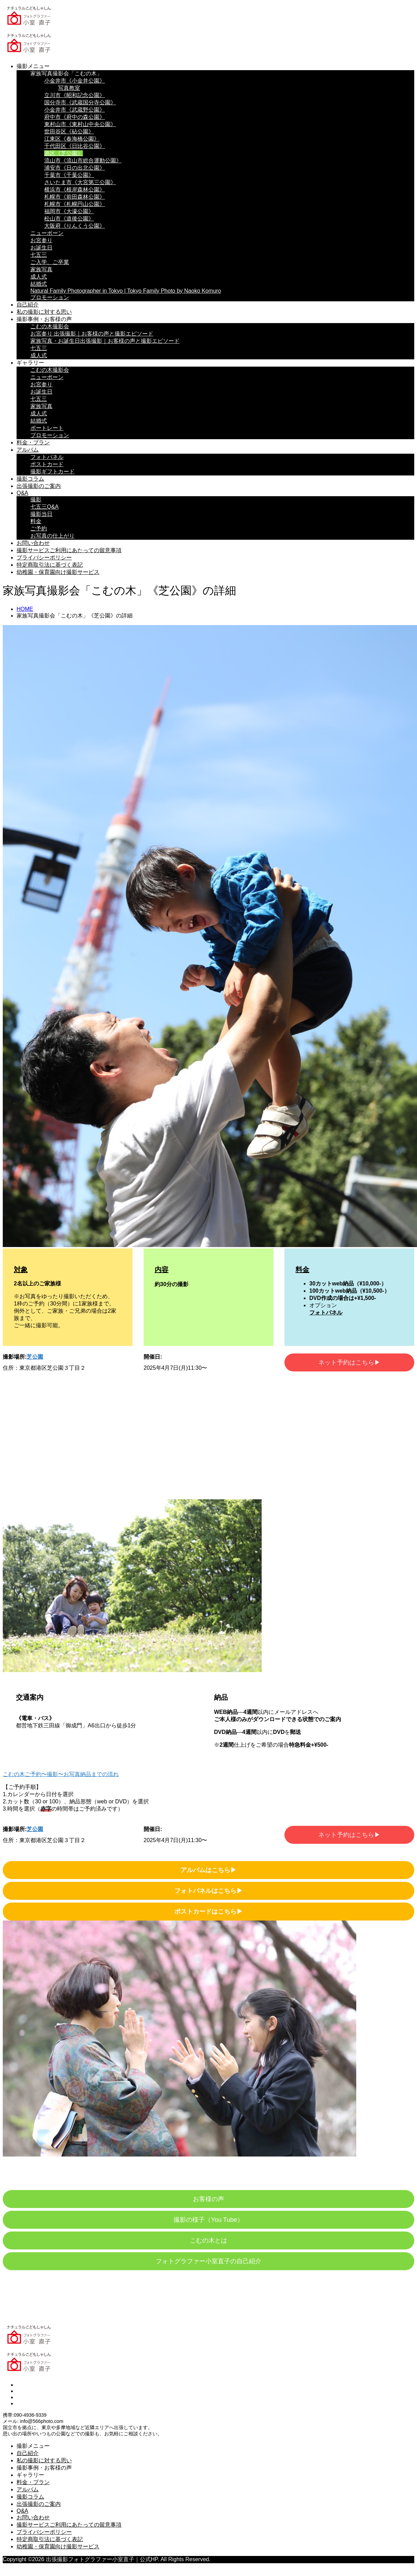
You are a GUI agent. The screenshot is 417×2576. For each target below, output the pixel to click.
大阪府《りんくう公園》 (74, 226)
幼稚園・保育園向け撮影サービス (58, 572)
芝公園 (35, 1357)
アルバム (28, 450)
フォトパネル (47, 457)
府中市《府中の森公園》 (74, 117)
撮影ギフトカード (52, 471)
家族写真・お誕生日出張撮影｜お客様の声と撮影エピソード (105, 341)
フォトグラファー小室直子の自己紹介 (208, 2261)
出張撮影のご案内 (39, 486)
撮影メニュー (33, 66)
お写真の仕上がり (52, 536)
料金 (35, 521)
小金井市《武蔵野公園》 (74, 110)
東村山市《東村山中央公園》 (80, 124)
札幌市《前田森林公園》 (74, 197)
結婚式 (38, 284)
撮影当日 (41, 514)
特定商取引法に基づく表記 (50, 565)
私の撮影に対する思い (44, 312)
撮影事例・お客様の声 (44, 319)
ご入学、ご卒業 (49, 262)
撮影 (35, 499)
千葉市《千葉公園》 (69, 175)
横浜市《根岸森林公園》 (74, 189)
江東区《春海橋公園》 (71, 139)
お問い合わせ (33, 543)
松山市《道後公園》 (69, 218)
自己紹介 (28, 305)
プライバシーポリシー (44, 557)
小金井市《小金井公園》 (74, 81)
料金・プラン (33, 442)
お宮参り (41, 240)
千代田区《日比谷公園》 (74, 146)
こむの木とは (208, 2240)
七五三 (38, 255)
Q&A (22, 493)
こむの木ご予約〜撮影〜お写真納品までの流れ (61, 1774)
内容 (161, 1269)
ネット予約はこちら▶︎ (349, 1362)
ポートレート (47, 428)
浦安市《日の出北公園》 (74, 168)
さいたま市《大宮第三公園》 (80, 182)
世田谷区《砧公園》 (69, 131)
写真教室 (69, 88)
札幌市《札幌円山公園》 (74, 204)
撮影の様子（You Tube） (208, 2219)
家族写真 (41, 269)
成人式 (38, 277)
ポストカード (47, 464)
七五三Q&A (44, 507)
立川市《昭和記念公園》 (74, 95)
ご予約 (38, 528)
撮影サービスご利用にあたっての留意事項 (69, 550)
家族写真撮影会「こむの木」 (66, 73)
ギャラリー (30, 363)
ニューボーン (47, 233)
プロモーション (49, 297)
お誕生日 (41, 248)
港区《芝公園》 (63, 153)
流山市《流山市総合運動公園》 (83, 160)
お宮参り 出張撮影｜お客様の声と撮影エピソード (91, 334)
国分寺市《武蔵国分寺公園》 (80, 102)
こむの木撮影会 (49, 326)
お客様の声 (208, 2199)
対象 (21, 1269)
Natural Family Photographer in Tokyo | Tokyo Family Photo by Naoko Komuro (125, 291)
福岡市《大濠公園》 (69, 211)
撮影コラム (30, 479)
